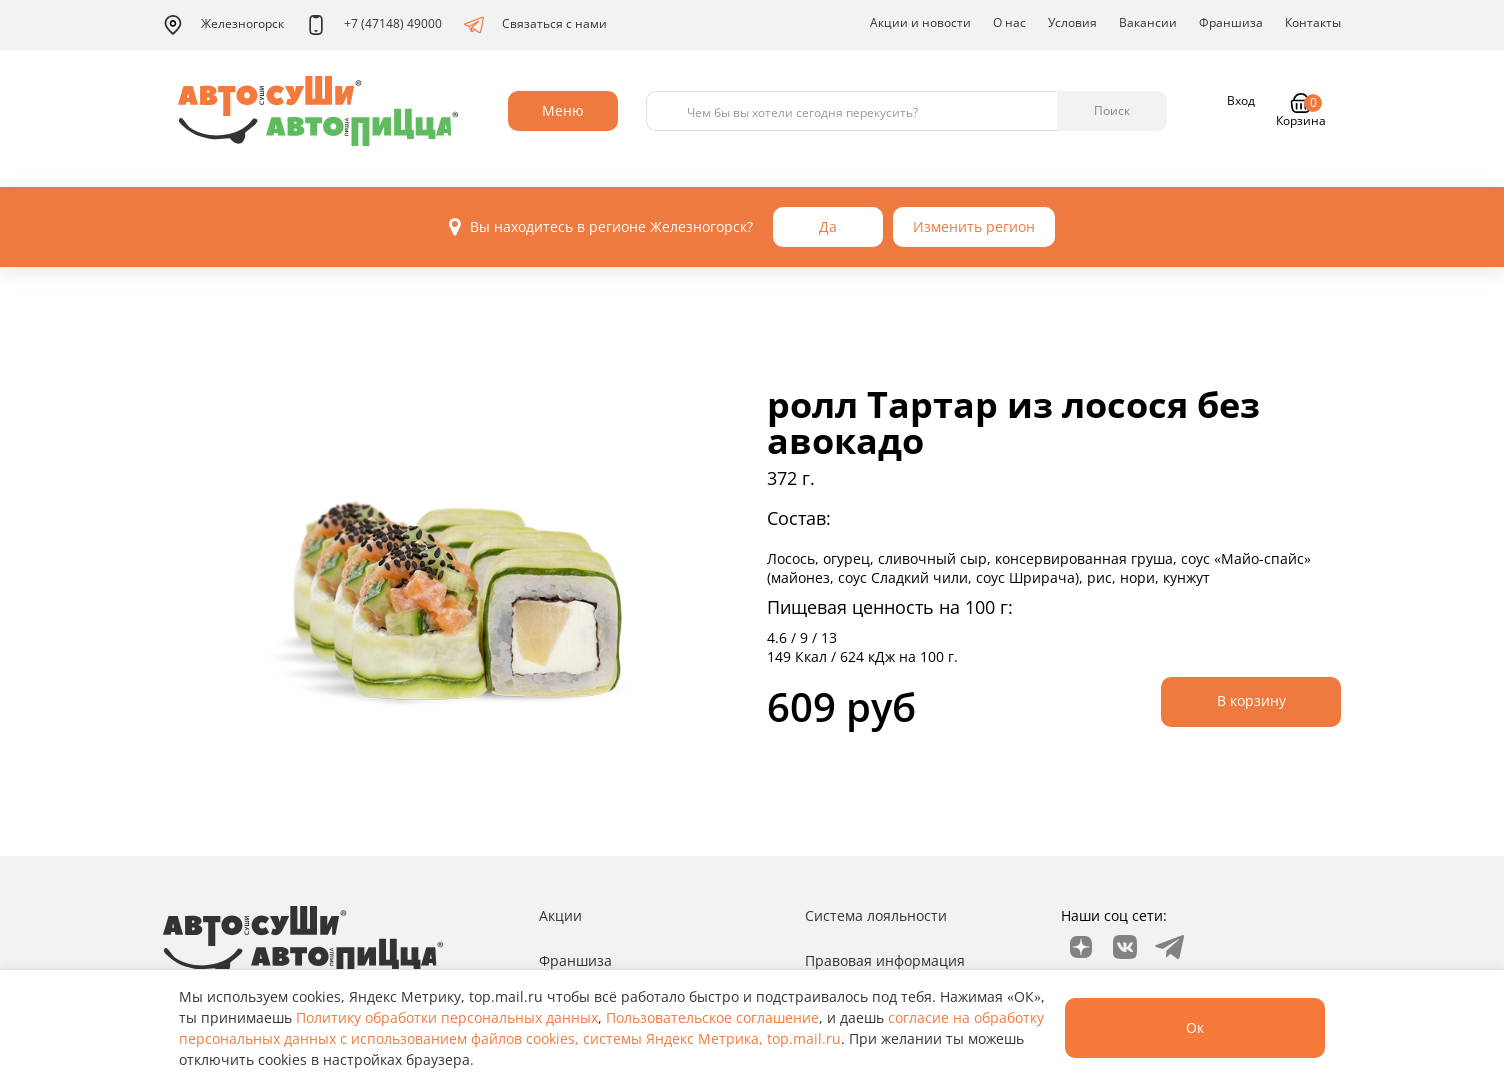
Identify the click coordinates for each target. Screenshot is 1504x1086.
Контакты (1313, 22)
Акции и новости (920, 22)
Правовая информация (885, 960)
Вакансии (1148, 22)
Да (828, 226)
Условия (1072, 22)
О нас (1009, 22)
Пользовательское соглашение (712, 1017)
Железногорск (223, 25)
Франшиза (1231, 22)
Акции (560, 915)
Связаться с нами (535, 25)
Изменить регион (974, 226)
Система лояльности (876, 915)
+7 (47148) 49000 (374, 25)
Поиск (1112, 110)
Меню (563, 110)
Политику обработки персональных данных (447, 1017)
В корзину (1251, 700)
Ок (1195, 1027)
